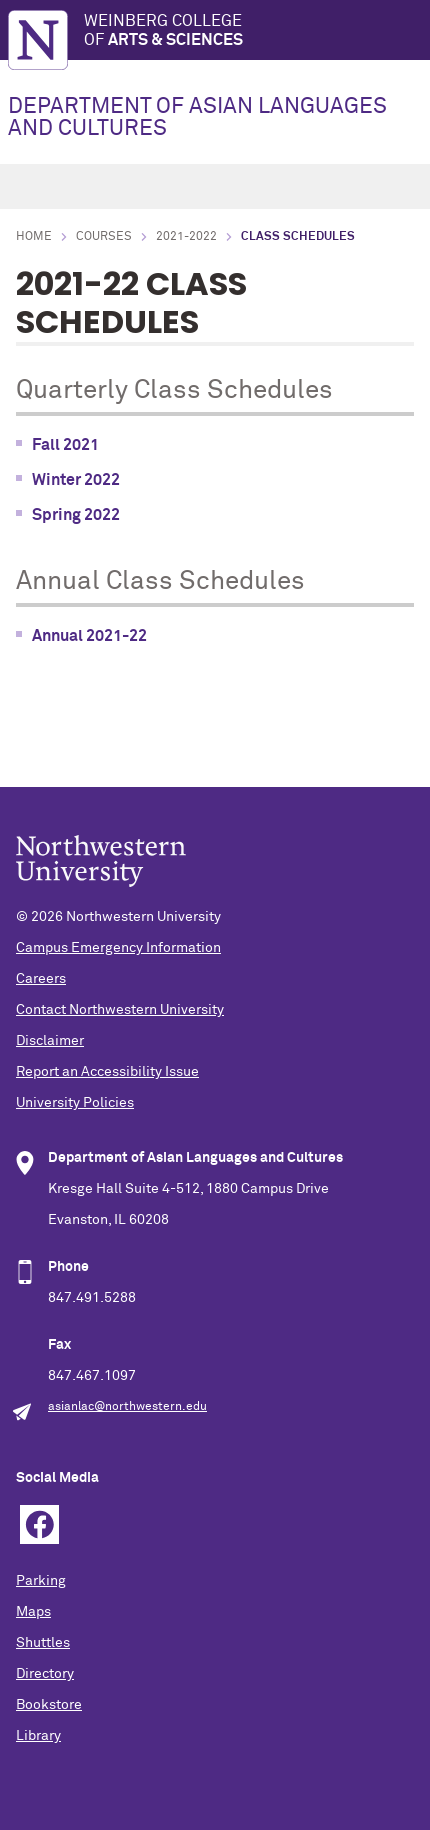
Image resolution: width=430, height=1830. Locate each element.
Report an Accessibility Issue (107, 1072)
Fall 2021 (65, 445)
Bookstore (49, 1705)
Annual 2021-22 (89, 636)
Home (34, 237)
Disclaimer (50, 1041)
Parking (41, 1581)
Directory (45, 1674)
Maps (33, 1612)
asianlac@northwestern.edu (127, 1407)
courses (104, 237)
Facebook (39, 1524)
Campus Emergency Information (118, 948)
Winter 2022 (76, 480)
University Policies (75, 1103)
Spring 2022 (76, 515)
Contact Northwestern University (120, 1010)
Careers (41, 979)
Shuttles (43, 1643)
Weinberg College (257, 31)
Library (38, 1736)
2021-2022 (186, 237)
